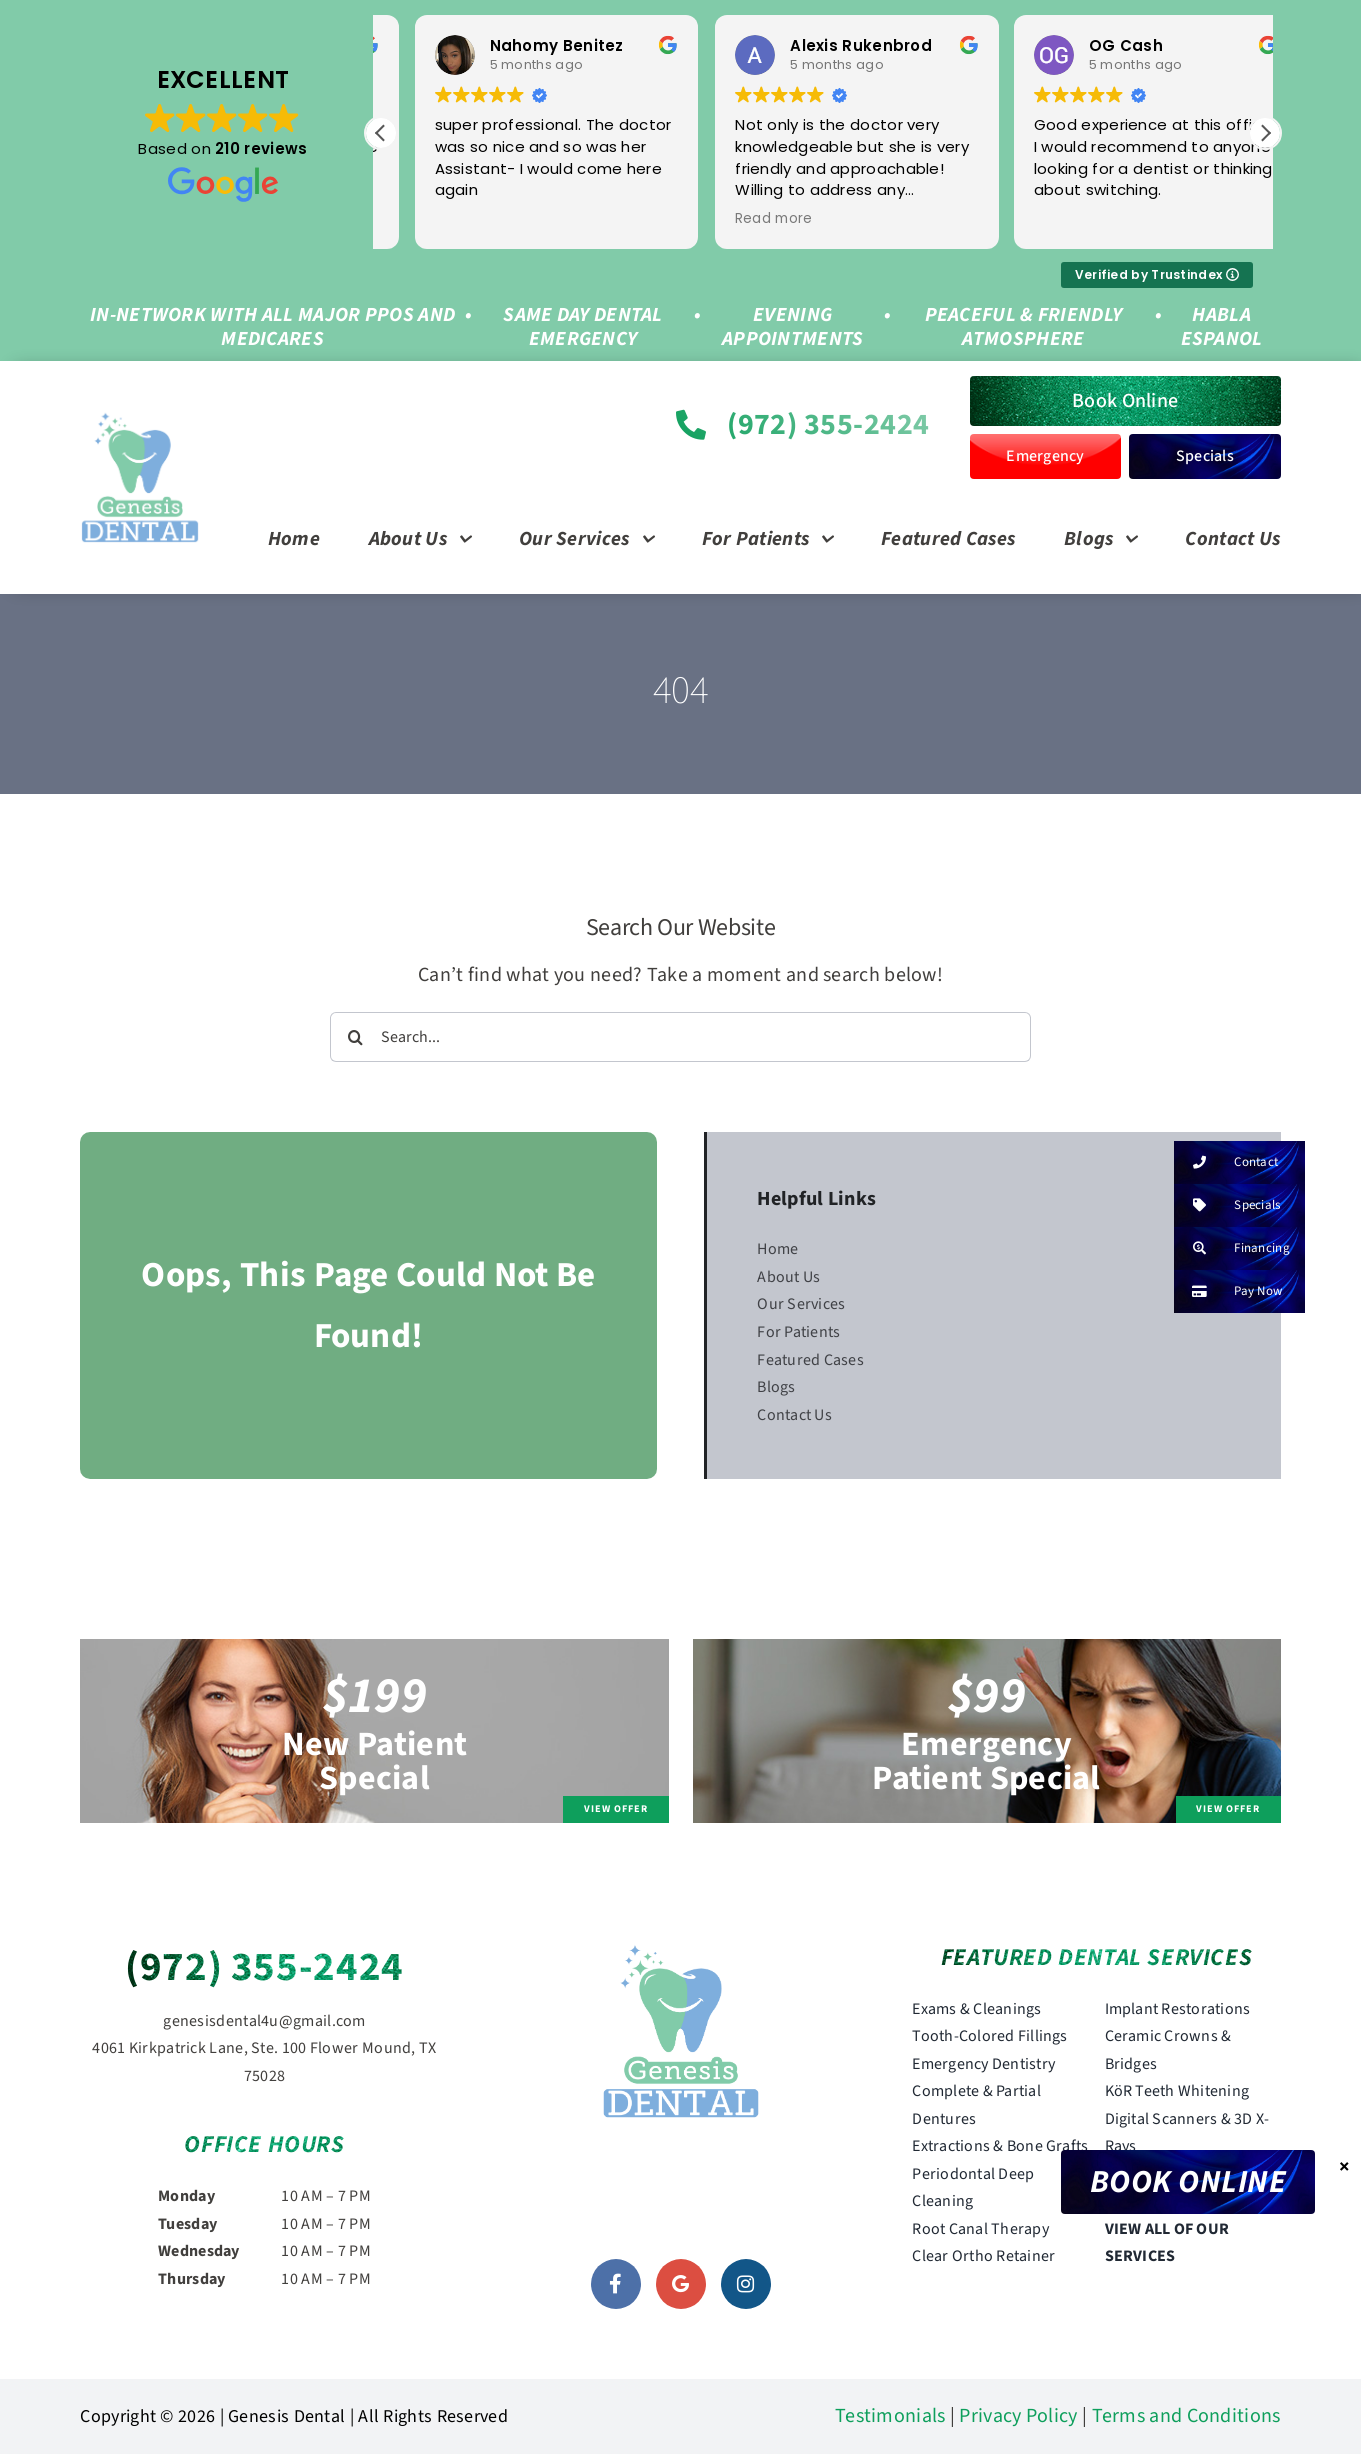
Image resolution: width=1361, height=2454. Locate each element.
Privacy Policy (1018, 2416)
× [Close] (1344, 2166)
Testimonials (890, 2416)
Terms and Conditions (1186, 2416)
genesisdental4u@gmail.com (264, 2021)
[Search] (355, 1037)
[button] (1265, 133)
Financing (1232, 1248)
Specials (1227, 1205)
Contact (1226, 1162)
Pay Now (1228, 1291)
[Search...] (680, 1037)
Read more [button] (440, 219)
